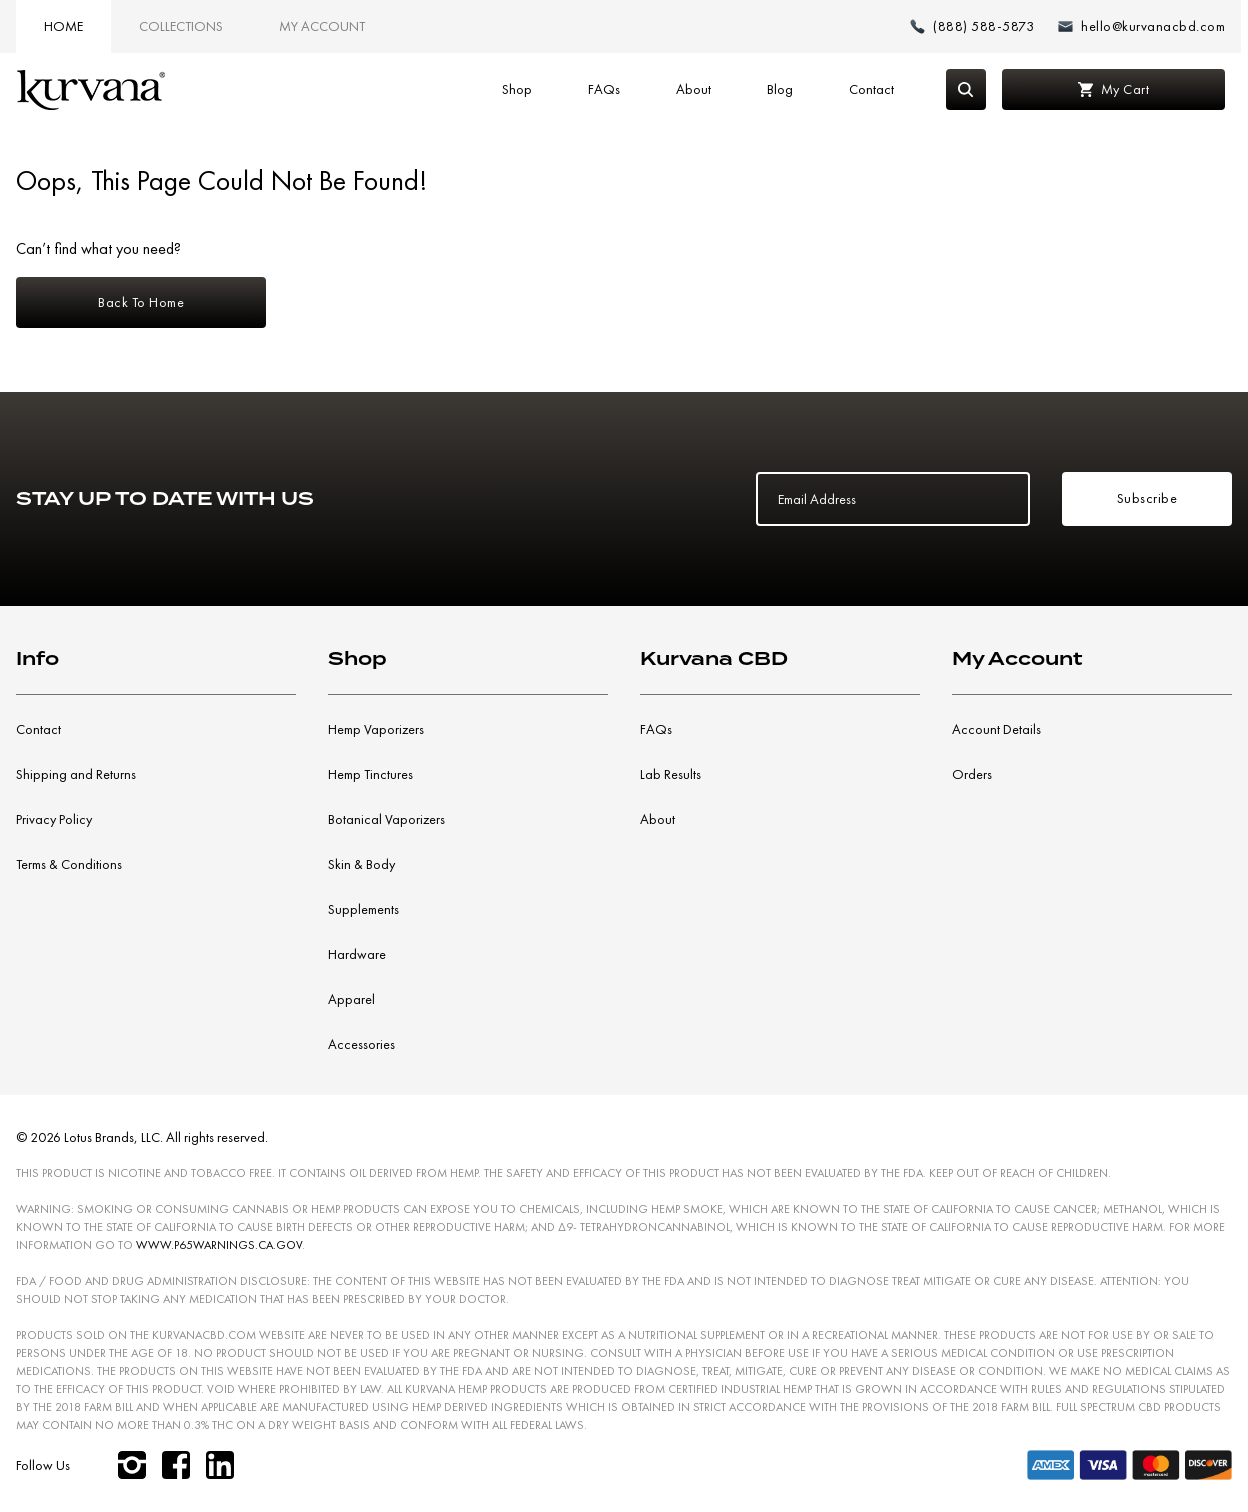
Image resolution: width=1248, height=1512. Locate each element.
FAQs (604, 89)
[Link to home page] (91, 90)
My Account (322, 26)
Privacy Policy (54, 819)
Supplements (363, 909)
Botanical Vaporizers (386, 819)
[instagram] (132, 1465)
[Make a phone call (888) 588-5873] (972, 26)
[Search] (966, 89)
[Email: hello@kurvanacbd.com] (1141, 26)
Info (37, 658)
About (693, 89)
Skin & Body (361, 864)
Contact (871, 89)
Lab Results (670, 774)
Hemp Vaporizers (376, 729)
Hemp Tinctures (370, 774)
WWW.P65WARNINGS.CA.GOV (219, 1245)
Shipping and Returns (76, 774)
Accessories (361, 1044)
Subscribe (1147, 498)
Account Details (996, 729)
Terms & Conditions (69, 864)
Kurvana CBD (714, 658)
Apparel (351, 999)
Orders (972, 774)
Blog (780, 89)
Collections (181, 26)
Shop (517, 89)
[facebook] (176, 1465)
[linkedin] (220, 1465)
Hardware (357, 954)
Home (63, 26)
